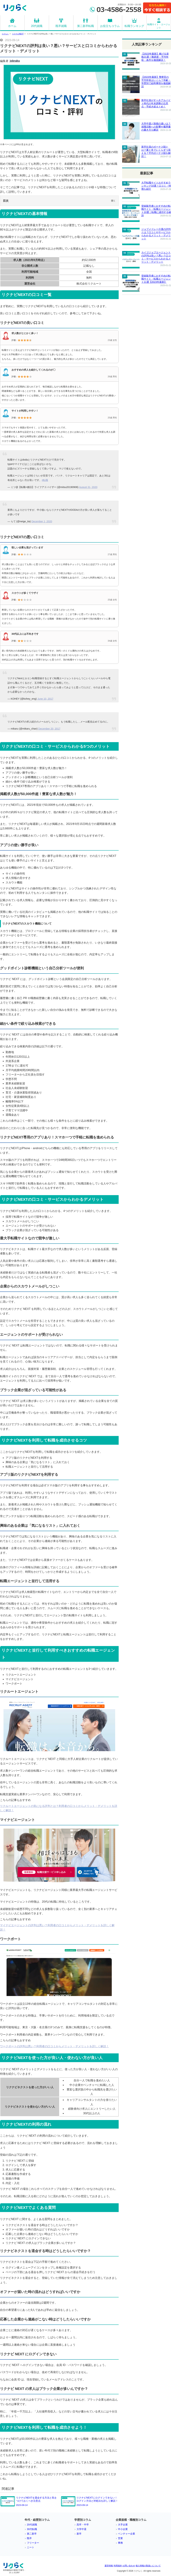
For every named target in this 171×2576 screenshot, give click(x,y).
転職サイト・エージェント (158, 26)
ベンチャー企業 (126, 2533)
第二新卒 (32, 2533)
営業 (120, 2538)
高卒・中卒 (83, 2524)
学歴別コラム (82, 2519)
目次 (6, 200)
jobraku (15, 60)
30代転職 (32, 2529)
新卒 (79, 2533)
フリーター (33, 2542)
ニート (30, 2547)
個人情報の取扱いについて (148, 2565)
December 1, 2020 (41, 521)
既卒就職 (61, 25)
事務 (120, 2542)
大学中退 (81, 2529)
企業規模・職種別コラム (131, 2519)
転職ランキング (134, 25)
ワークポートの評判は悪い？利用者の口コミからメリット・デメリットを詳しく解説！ (54, 2046)
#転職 (45, 480)
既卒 (29, 2538)
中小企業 (123, 2529)
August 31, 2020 (88, 487)
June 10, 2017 (45, 698)
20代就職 (36, 25)
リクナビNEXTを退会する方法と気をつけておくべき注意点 (36, 2499)
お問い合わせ (128, 2565)
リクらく (5, 34)
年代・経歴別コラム (37, 2519)
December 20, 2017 (49, 728)
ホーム (12, 25)
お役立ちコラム (110, 25)
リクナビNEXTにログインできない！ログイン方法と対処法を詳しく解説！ (97, 2499)
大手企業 (123, 2524)
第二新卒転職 (85, 25)
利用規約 (118, 2565)
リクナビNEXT (18, 34)
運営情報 (109, 2565)
